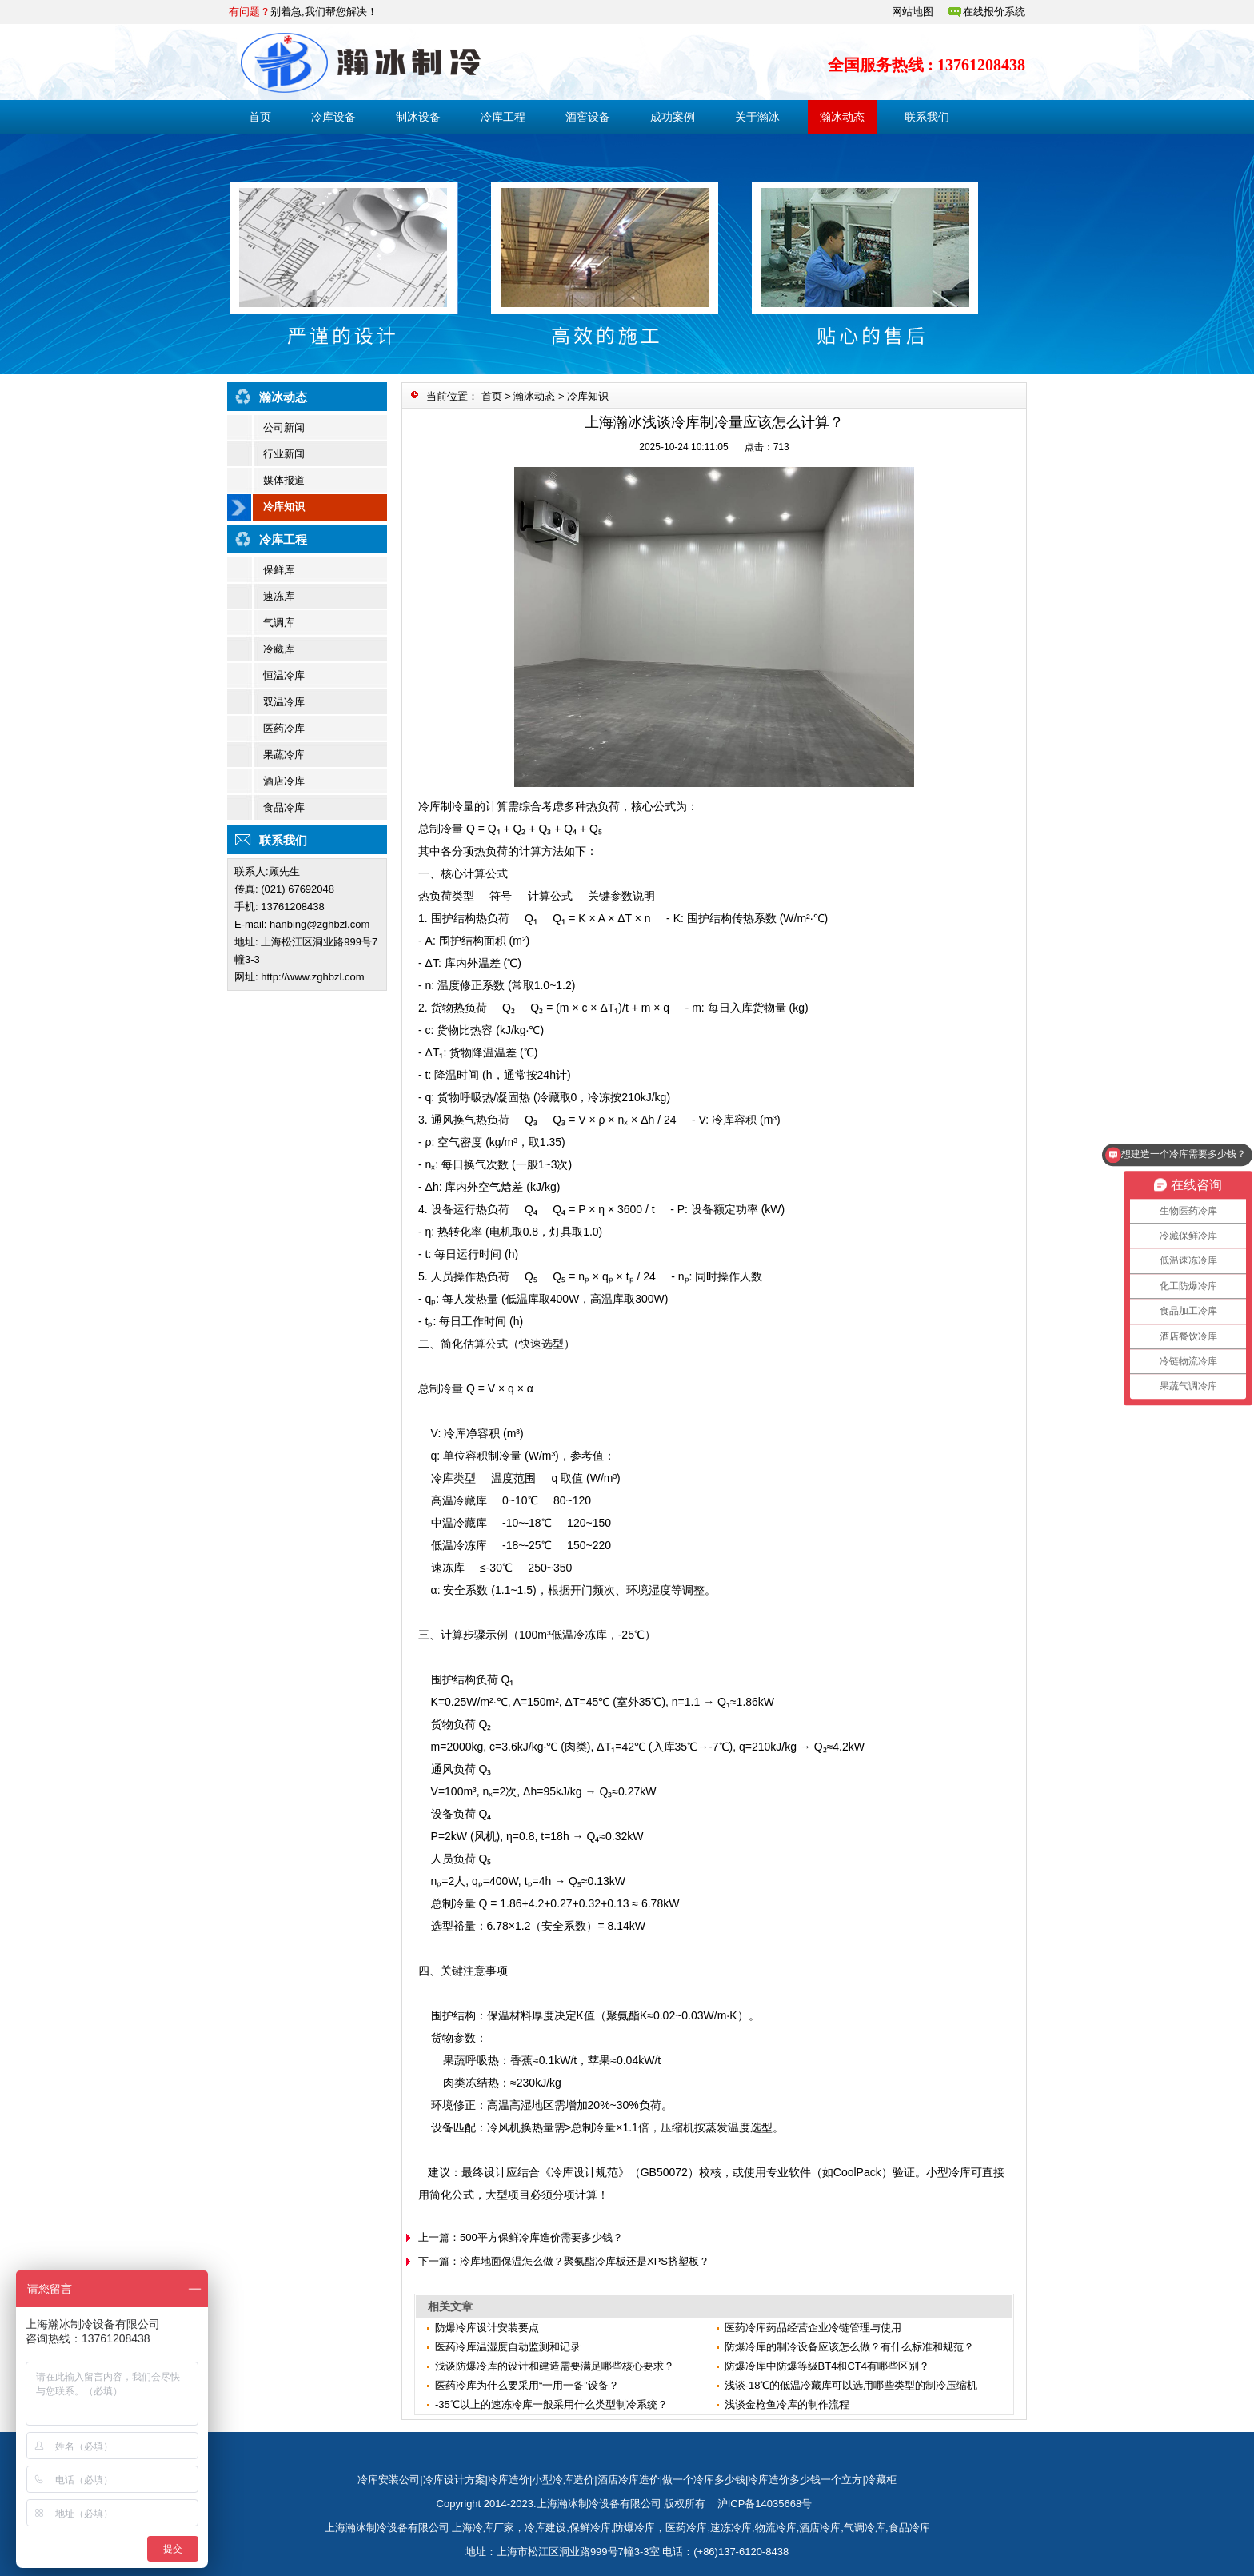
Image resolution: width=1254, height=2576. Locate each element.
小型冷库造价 (563, 2480)
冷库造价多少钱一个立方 (805, 2480)
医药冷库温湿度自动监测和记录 (508, 2347)
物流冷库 (776, 2528)
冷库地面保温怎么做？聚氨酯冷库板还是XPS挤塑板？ (584, 2261)
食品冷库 (284, 807)
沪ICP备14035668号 (765, 2504)
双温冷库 (284, 702)
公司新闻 (284, 427)
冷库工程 (503, 116)
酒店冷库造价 (628, 2480)
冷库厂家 (493, 2528)
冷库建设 (545, 2528)
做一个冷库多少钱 (703, 2480)
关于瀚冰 (757, 116)
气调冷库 (864, 2528)
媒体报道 (284, 480)
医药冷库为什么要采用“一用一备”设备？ (527, 2385)
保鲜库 (278, 570)
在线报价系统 (994, 12)
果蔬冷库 (284, 755)
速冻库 (278, 596)
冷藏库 (278, 649)
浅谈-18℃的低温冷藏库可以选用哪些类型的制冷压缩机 (851, 2385)
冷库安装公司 (388, 2480)
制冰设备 (418, 116)
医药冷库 (284, 728)
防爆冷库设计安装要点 (487, 2328)
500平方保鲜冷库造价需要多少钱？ (541, 2237)
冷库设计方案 (454, 2480)
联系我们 (927, 116)
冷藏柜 (881, 2480)
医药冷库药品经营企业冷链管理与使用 (813, 2328)
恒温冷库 (284, 675)
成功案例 (672, 116)
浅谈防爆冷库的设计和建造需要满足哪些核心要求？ (554, 2366)
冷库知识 (284, 507)
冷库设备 (333, 116)
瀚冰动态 (842, 116)
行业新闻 (284, 454)
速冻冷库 (731, 2528)
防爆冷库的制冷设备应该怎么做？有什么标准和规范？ (849, 2347)
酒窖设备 (587, 116)
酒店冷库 (284, 781)
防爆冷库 (634, 2528)
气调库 (278, 623)
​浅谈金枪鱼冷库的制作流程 (787, 2404)
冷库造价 (508, 2480)
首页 (260, 116)
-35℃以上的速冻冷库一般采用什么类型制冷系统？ (551, 2404)
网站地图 (912, 12)
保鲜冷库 (590, 2528)
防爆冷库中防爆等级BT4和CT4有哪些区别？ (827, 2366)
